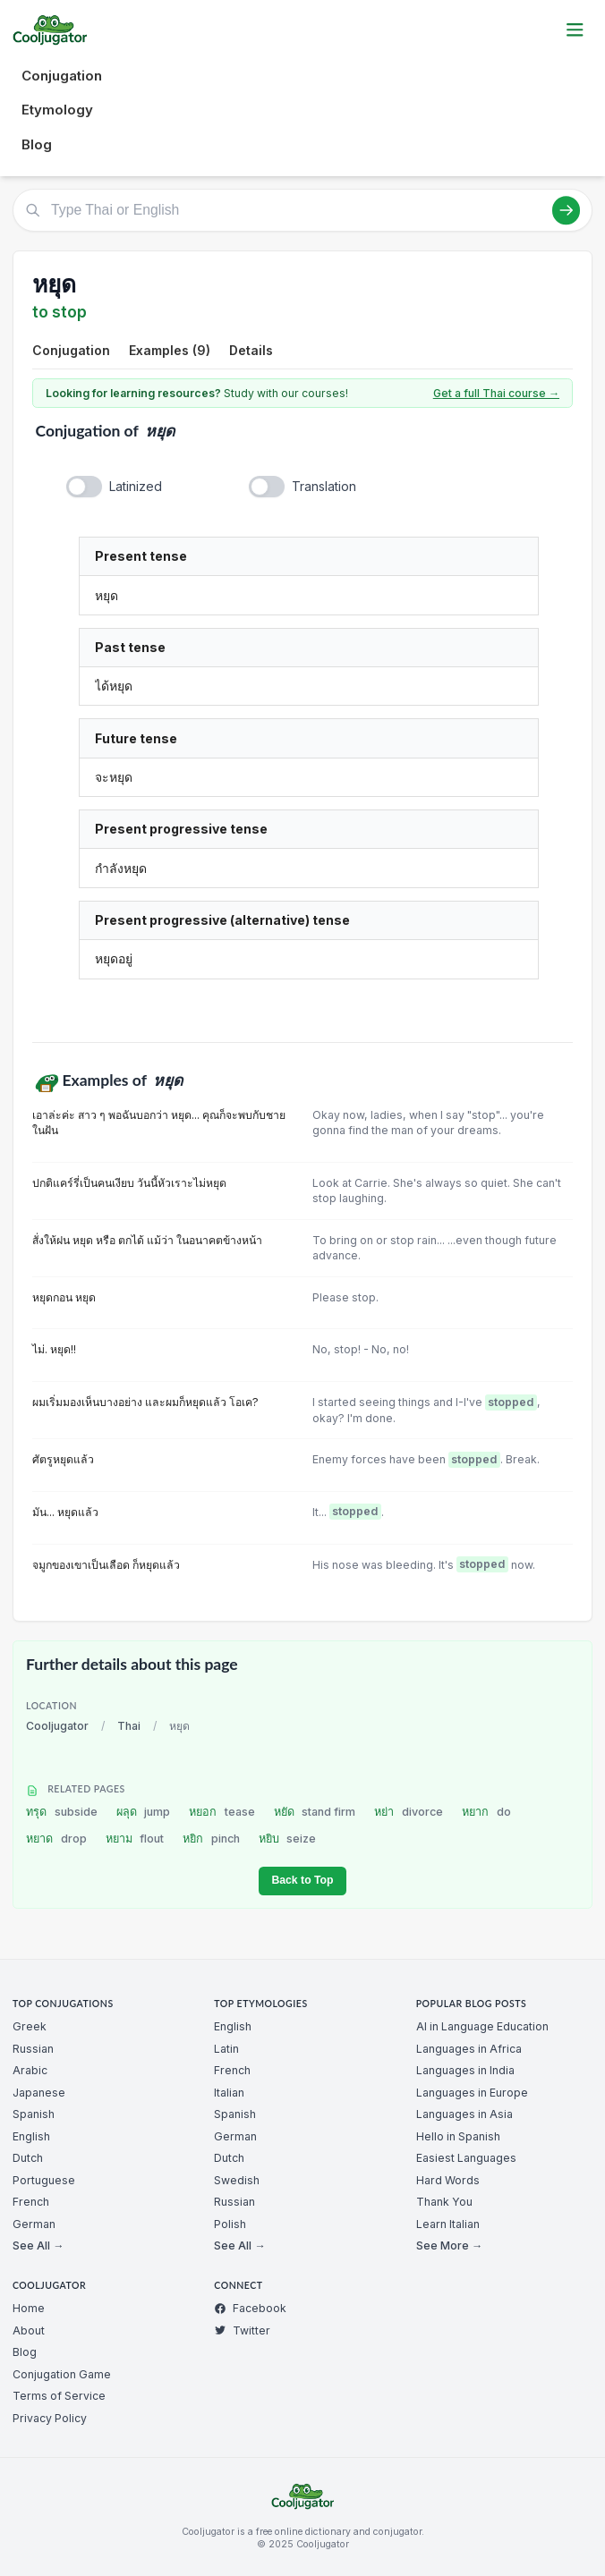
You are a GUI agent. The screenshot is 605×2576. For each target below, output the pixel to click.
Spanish (34, 2114)
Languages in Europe (472, 2092)
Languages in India (465, 2070)
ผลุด (143, 1811)
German (34, 2224)
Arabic (30, 2070)
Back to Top (302, 1880)
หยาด (56, 1838)
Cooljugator (57, 1726)
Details (251, 350)
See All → (38, 2245)
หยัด (315, 1811)
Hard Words (448, 2180)
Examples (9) (169, 350)
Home (29, 2308)
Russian (33, 2048)
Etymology (57, 109)
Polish (230, 2224)
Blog (36, 144)
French (31, 2201)
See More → (449, 2245)
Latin (226, 2048)
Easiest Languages (466, 2158)
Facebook (250, 2308)
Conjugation (61, 75)
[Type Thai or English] (302, 210)
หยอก (222, 1811)
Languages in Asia (464, 2114)
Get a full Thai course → (496, 393)
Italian (229, 2092)
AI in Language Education (482, 2026)
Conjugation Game (62, 2374)
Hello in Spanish (458, 2136)
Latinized (135, 486)
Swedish (237, 2180)
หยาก (486, 1811)
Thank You (444, 2201)
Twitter (242, 2330)
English (31, 2136)
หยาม (135, 1838)
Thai (129, 1726)
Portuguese (44, 2180)
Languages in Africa (469, 2048)
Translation (324, 486)
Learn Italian (448, 2224)
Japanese (39, 2092)
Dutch (28, 2158)
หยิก (211, 1838)
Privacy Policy (50, 2418)
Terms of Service (59, 2395)
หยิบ (288, 1838)
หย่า (408, 1811)
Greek (30, 2026)
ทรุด (62, 1811)
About (29, 2330)
